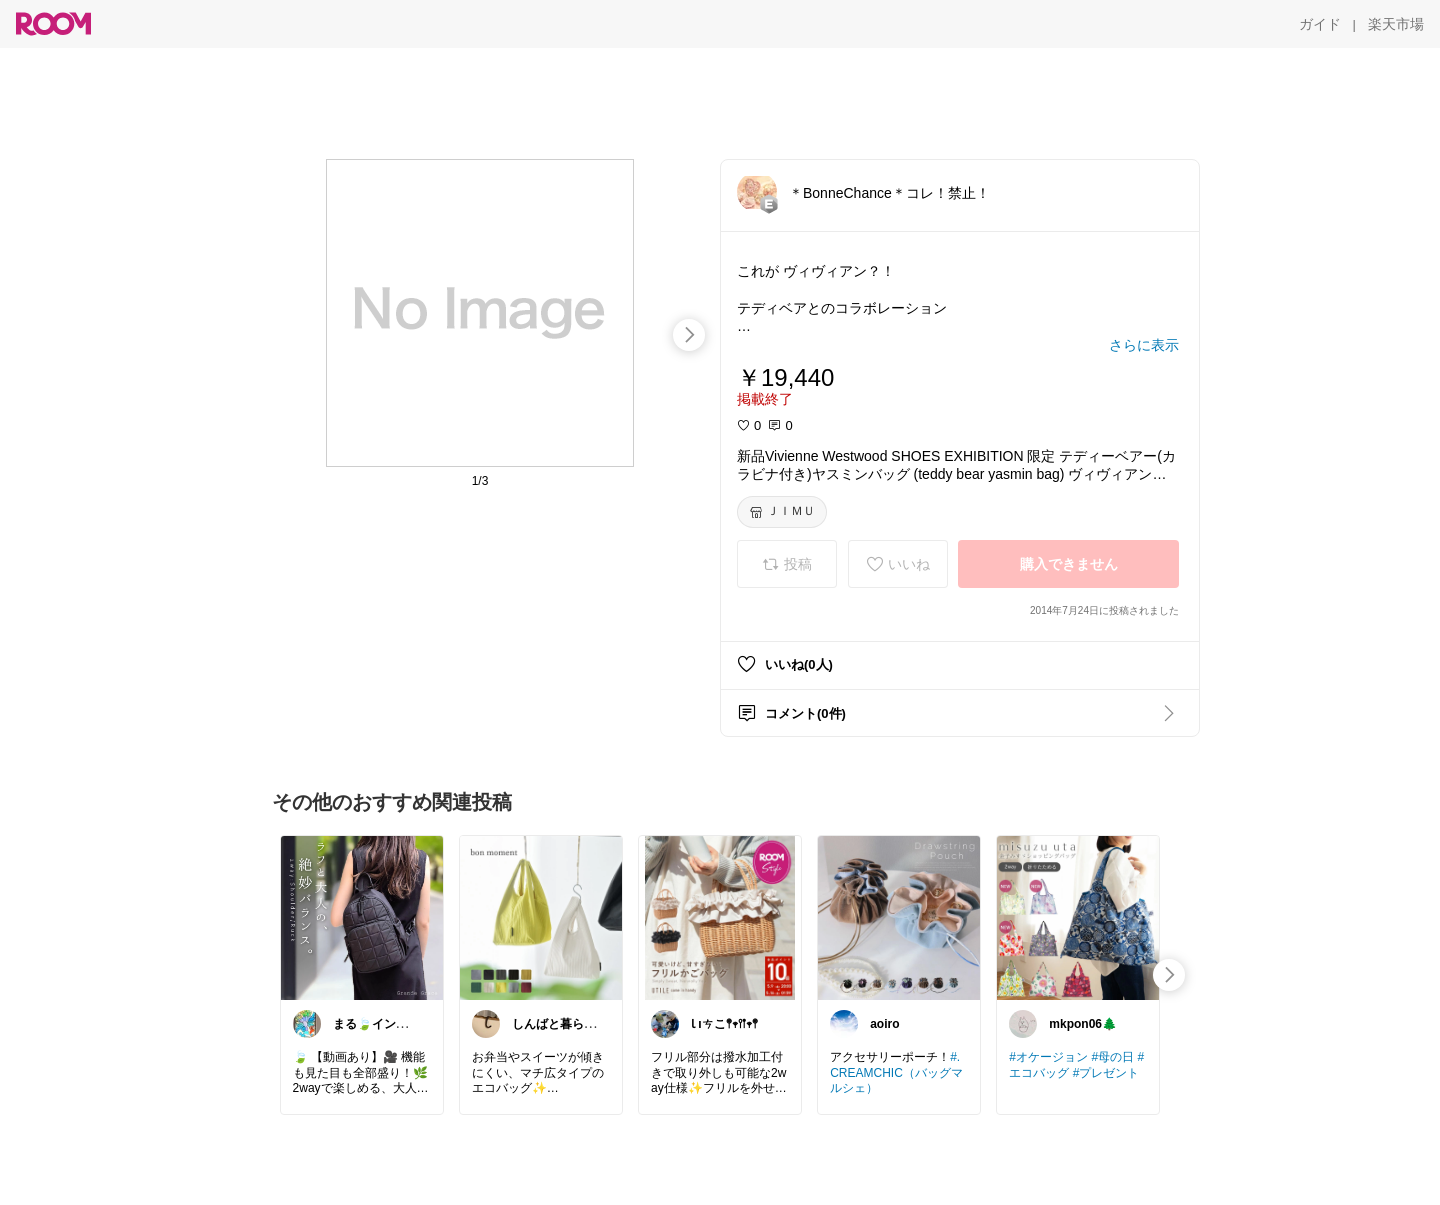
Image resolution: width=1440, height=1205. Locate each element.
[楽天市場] (1396, 24)
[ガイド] (1320, 24)
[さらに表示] (1144, 345)
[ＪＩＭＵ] (782, 512)
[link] (362, 917)
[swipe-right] (689, 335)
